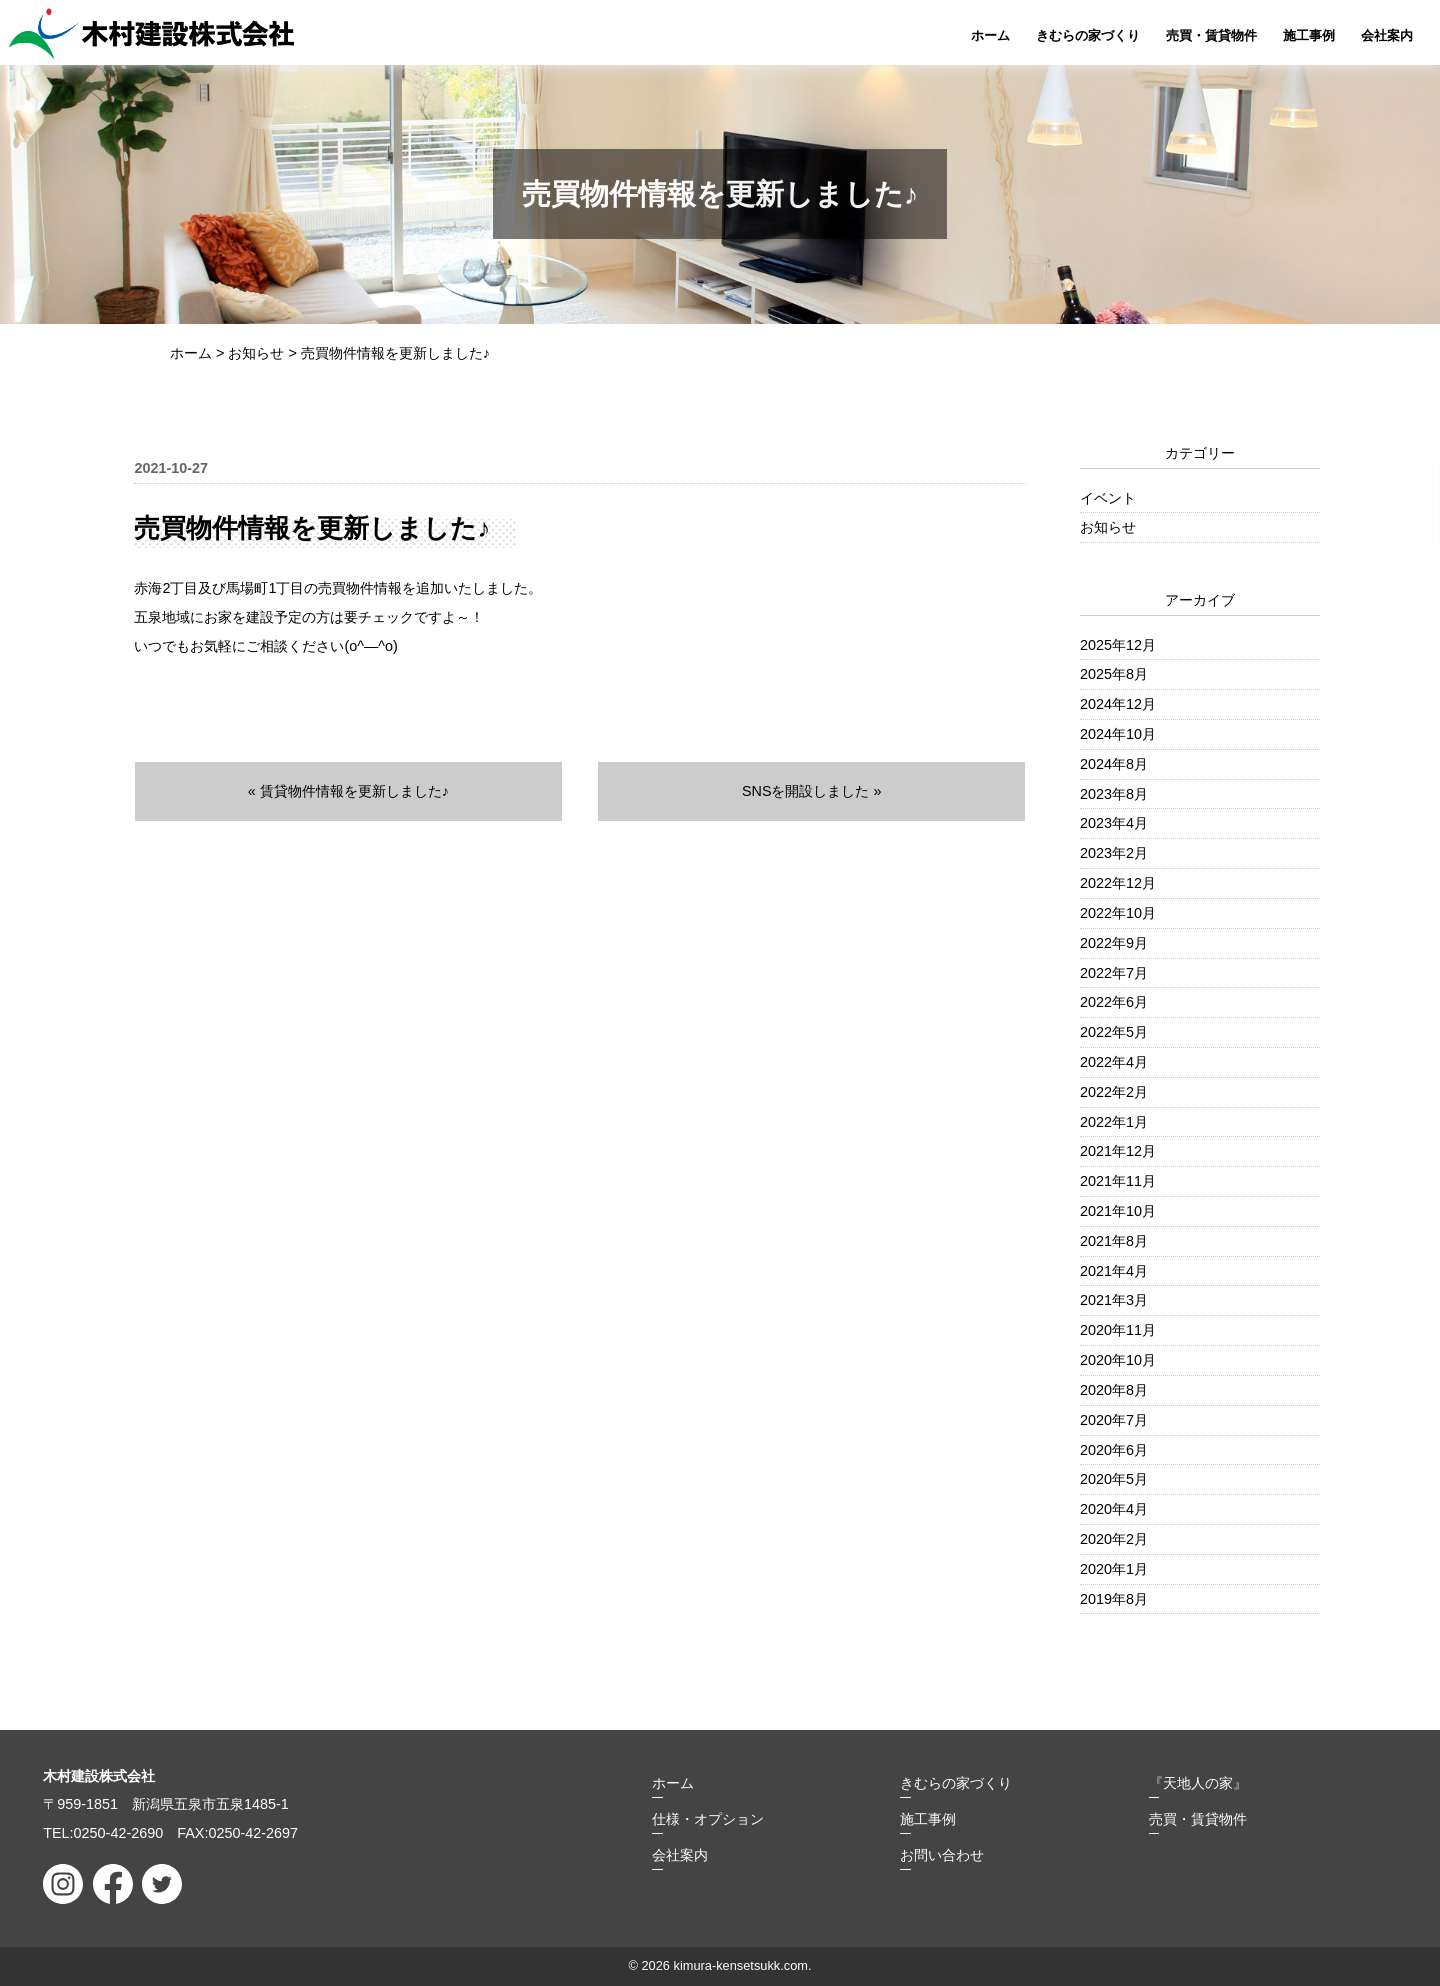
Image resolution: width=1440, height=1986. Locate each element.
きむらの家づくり (1088, 35)
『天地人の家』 (1198, 1783)
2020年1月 (1114, 1569)
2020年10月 (1118, 1360)
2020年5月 (1114, 1479)
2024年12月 (1118, 704)
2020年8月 (1114, 1390)
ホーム (990, 35)
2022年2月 (1114, 1092)
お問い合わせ (942, 1855)
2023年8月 (1114, 794)
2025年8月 (1114, 674)
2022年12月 (1118, 883)
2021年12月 (1118, 1151)
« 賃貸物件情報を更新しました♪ (348, 791)
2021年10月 (1118, 1211)
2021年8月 (1114, 1241)
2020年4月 (1114, 1509)
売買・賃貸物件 (1211, 35)
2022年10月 (1118, 913)
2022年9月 (1114, 943)
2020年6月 (1114, 1450)
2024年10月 (1118, 734)
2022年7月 (1114, 973)
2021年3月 (1114, 1300)
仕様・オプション (708, 1819)
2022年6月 (1114, 1002)
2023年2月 (1114, 853)
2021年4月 (1114, 1271)
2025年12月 (1118, 645)
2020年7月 (1114, 1420)
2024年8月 (1114, 764)
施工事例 (1309, 35)
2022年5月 (1114, 1032)
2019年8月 (1114, 1599)
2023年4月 (1114, 823)
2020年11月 (1118, 1330)
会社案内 (1387, 35)
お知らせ (1108, 527)
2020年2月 (1114, 1539)
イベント (1108, 498)
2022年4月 (1114, 1062)
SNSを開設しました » (812, 791)
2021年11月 (1118, 1181)
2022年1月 (1114, 1122)
